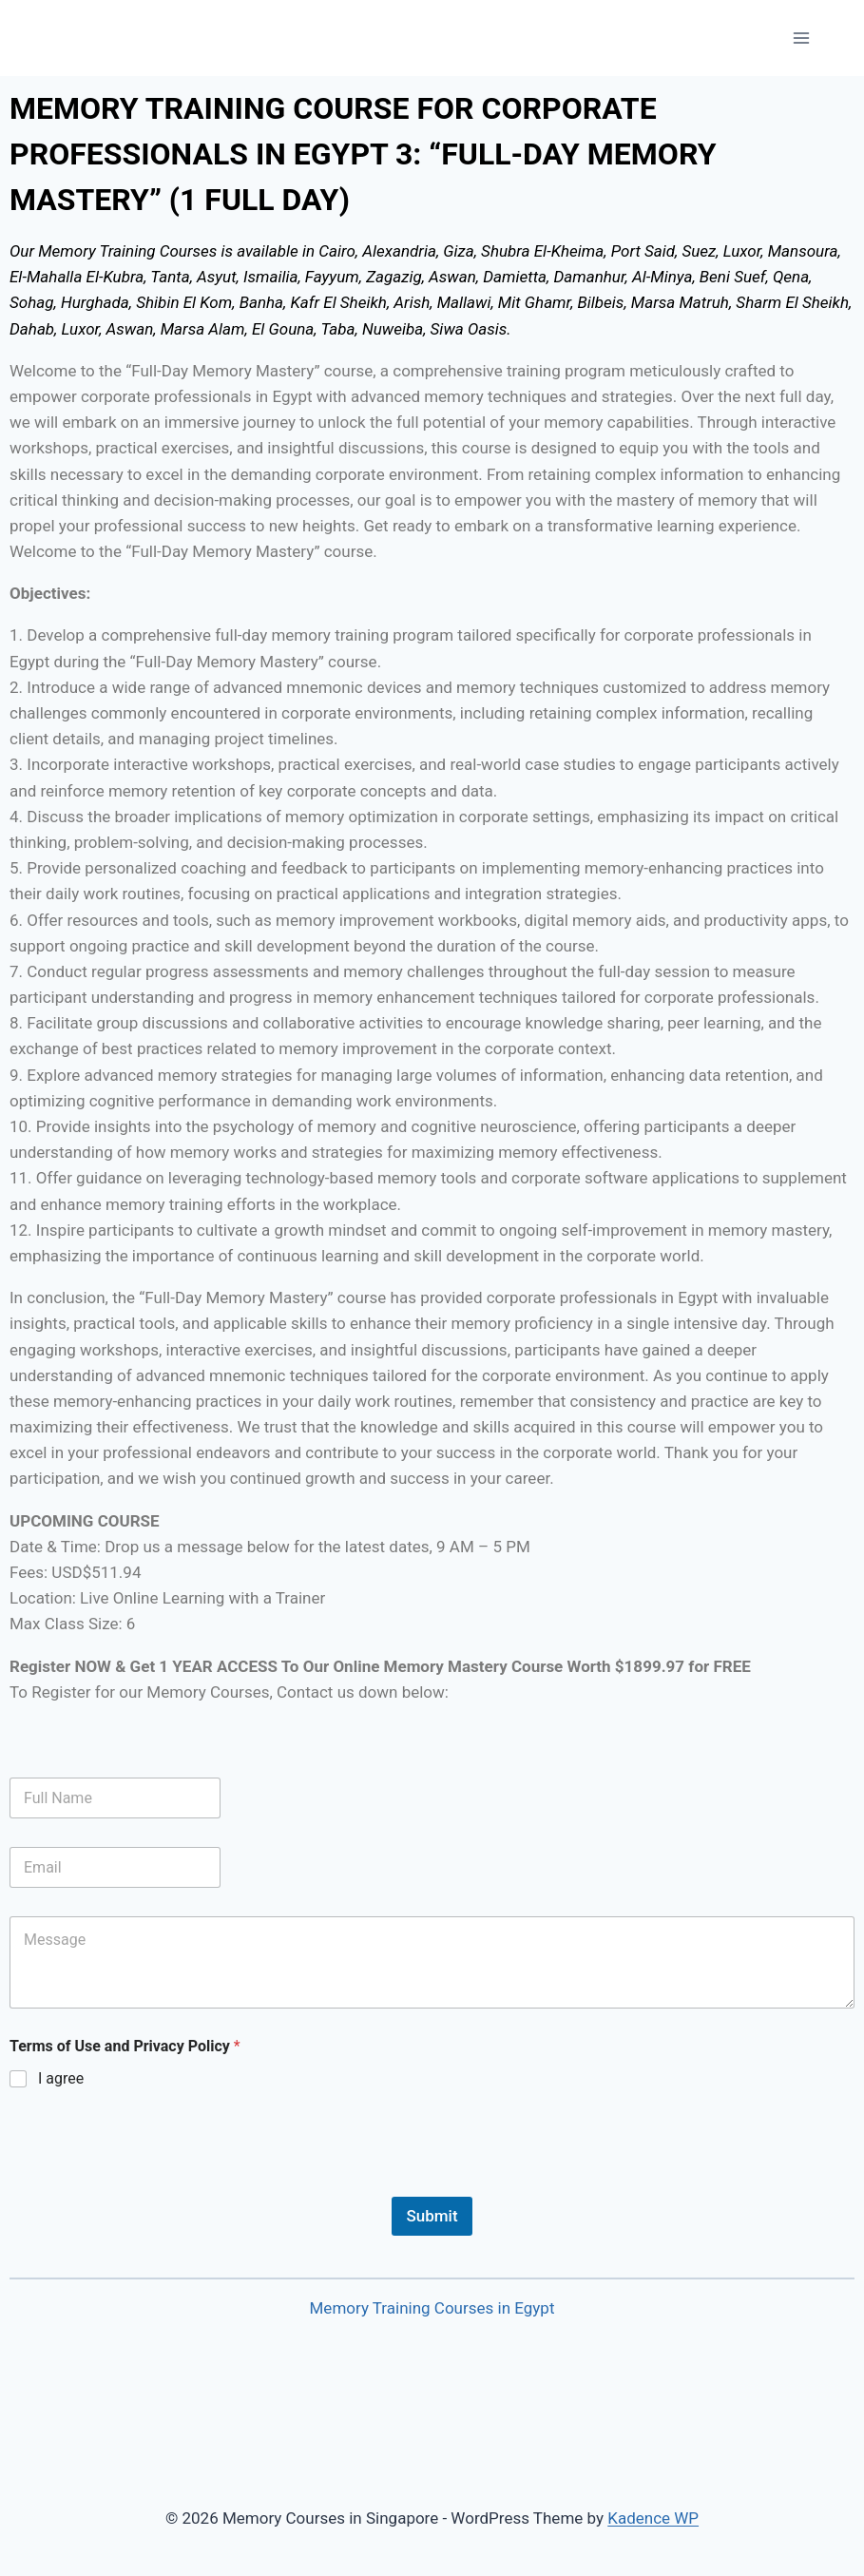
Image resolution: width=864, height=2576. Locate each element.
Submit (431, 2215)
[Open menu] (800, 37)
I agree (61, 2078)
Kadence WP (653, 2518)
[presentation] (154, 2184)
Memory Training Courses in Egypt (432, 2307)
